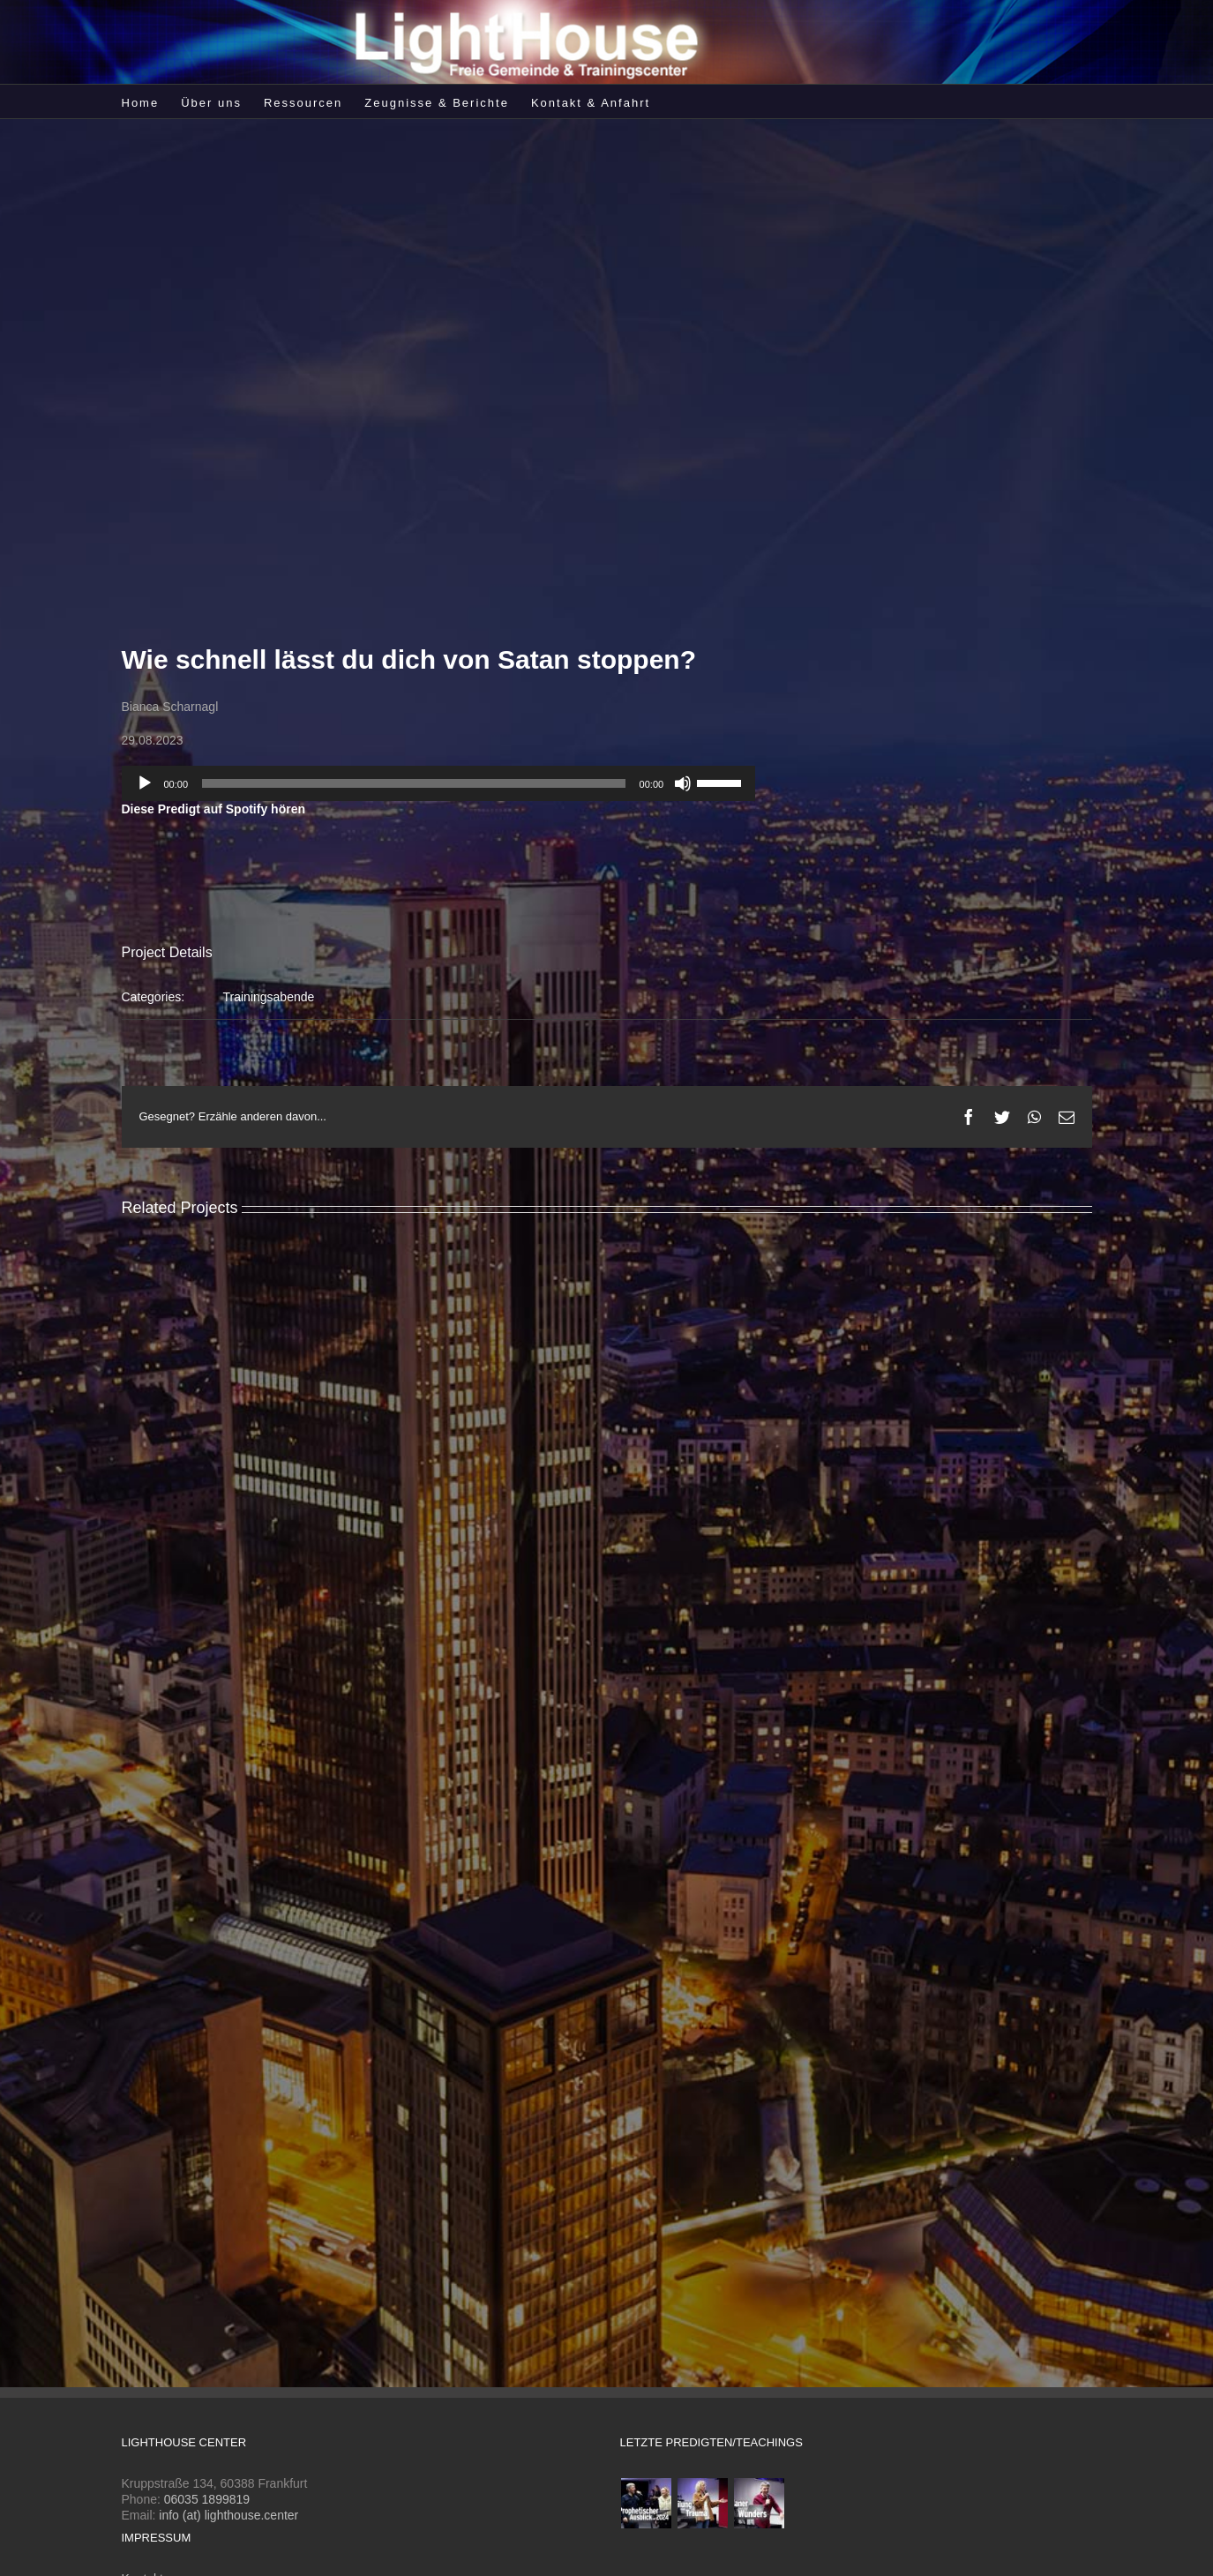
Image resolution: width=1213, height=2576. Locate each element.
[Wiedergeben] (144, 783)
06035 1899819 (207, 2499)
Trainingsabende (269, 997)
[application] (439, 783)
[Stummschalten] (683, 783)
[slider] (413, 783)
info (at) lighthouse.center (228, 2515)
